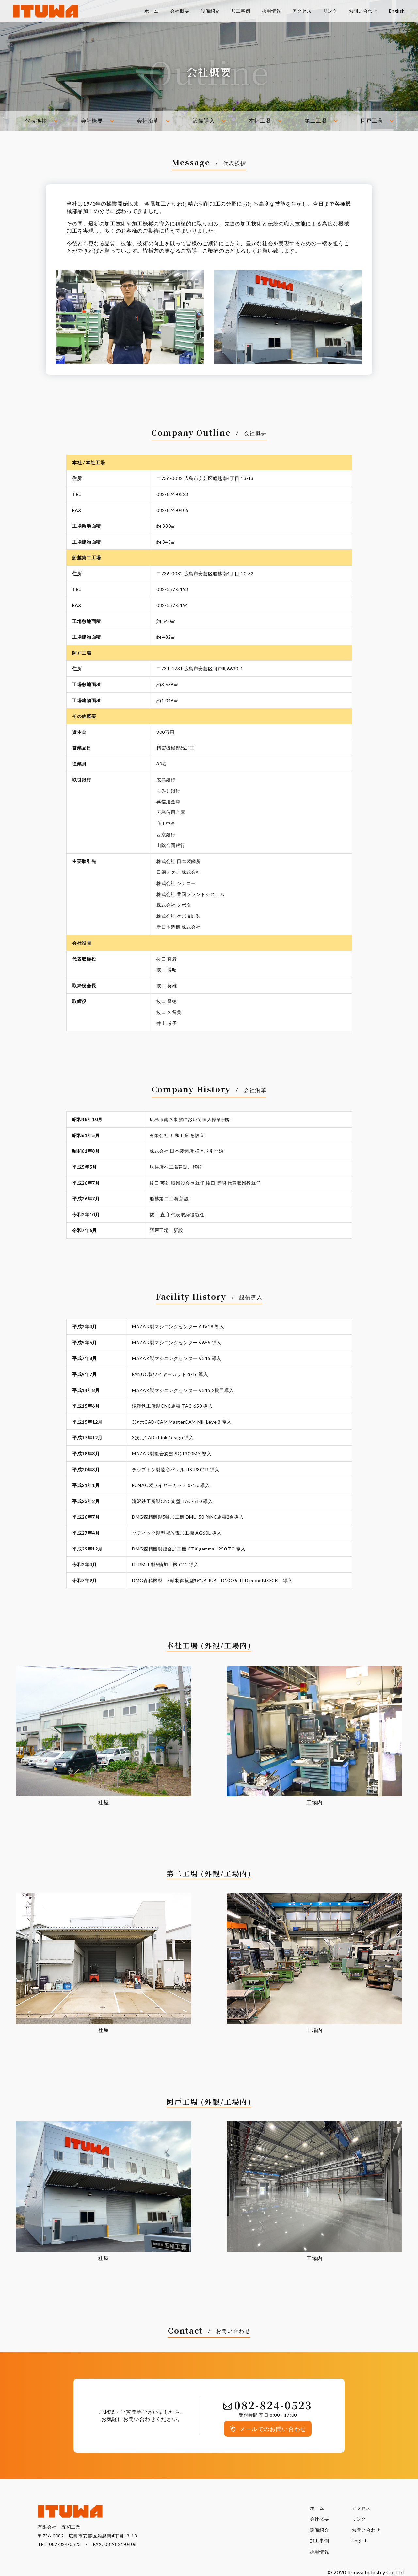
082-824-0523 (65, 2544)
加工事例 (319, 2540)
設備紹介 (319, 2530)
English (360, 2540)
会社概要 (92, 120)
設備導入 (204, 120)
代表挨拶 (36, 120)
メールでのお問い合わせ (272, 2428)
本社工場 (260, 120)
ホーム (317, 2508)
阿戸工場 (372, 120)
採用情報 (319, 2551)
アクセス (361, 2508)
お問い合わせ (366, 2530)
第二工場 (316, 120)
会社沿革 (148, 120)
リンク (359, 2519)
